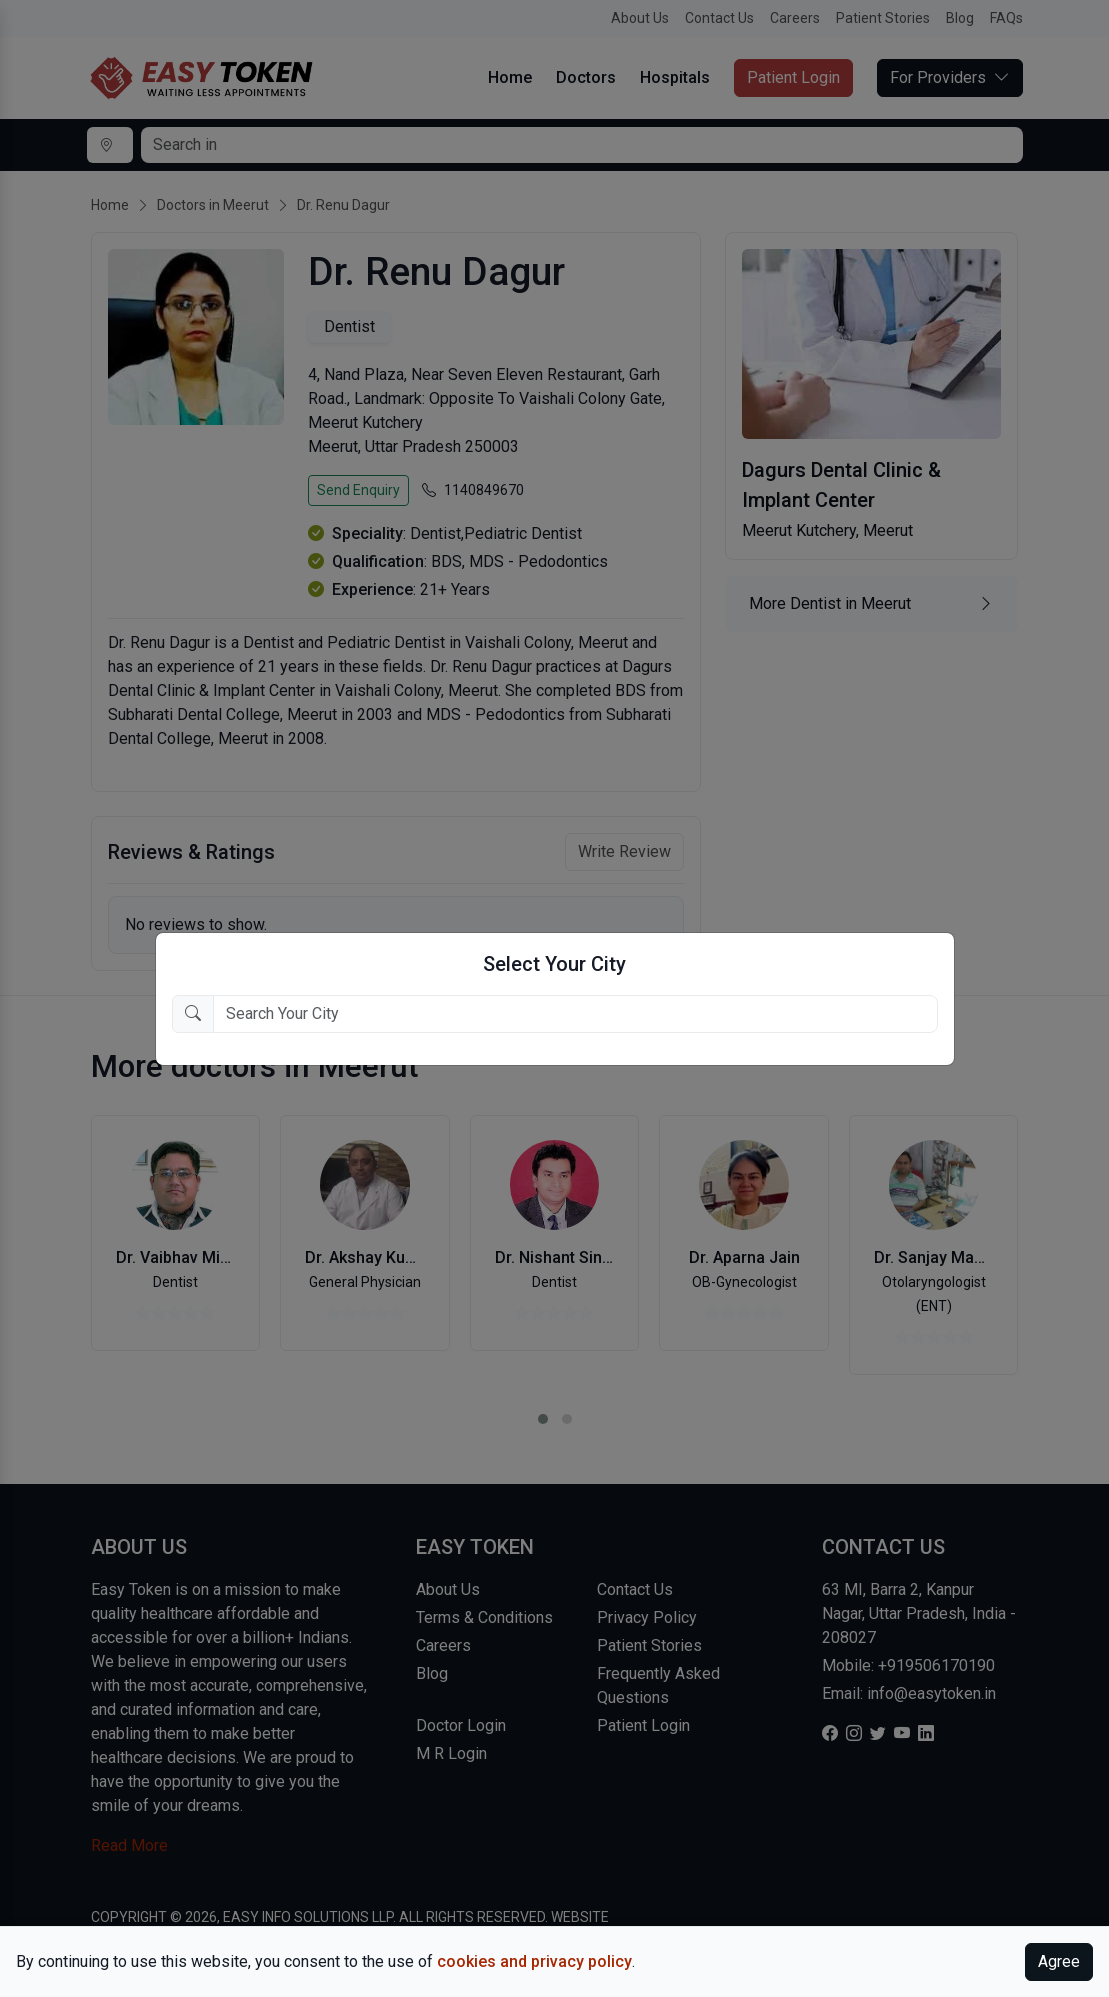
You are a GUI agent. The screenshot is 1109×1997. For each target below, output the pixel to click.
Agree (1059, 1961)
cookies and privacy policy (534, 1961)
